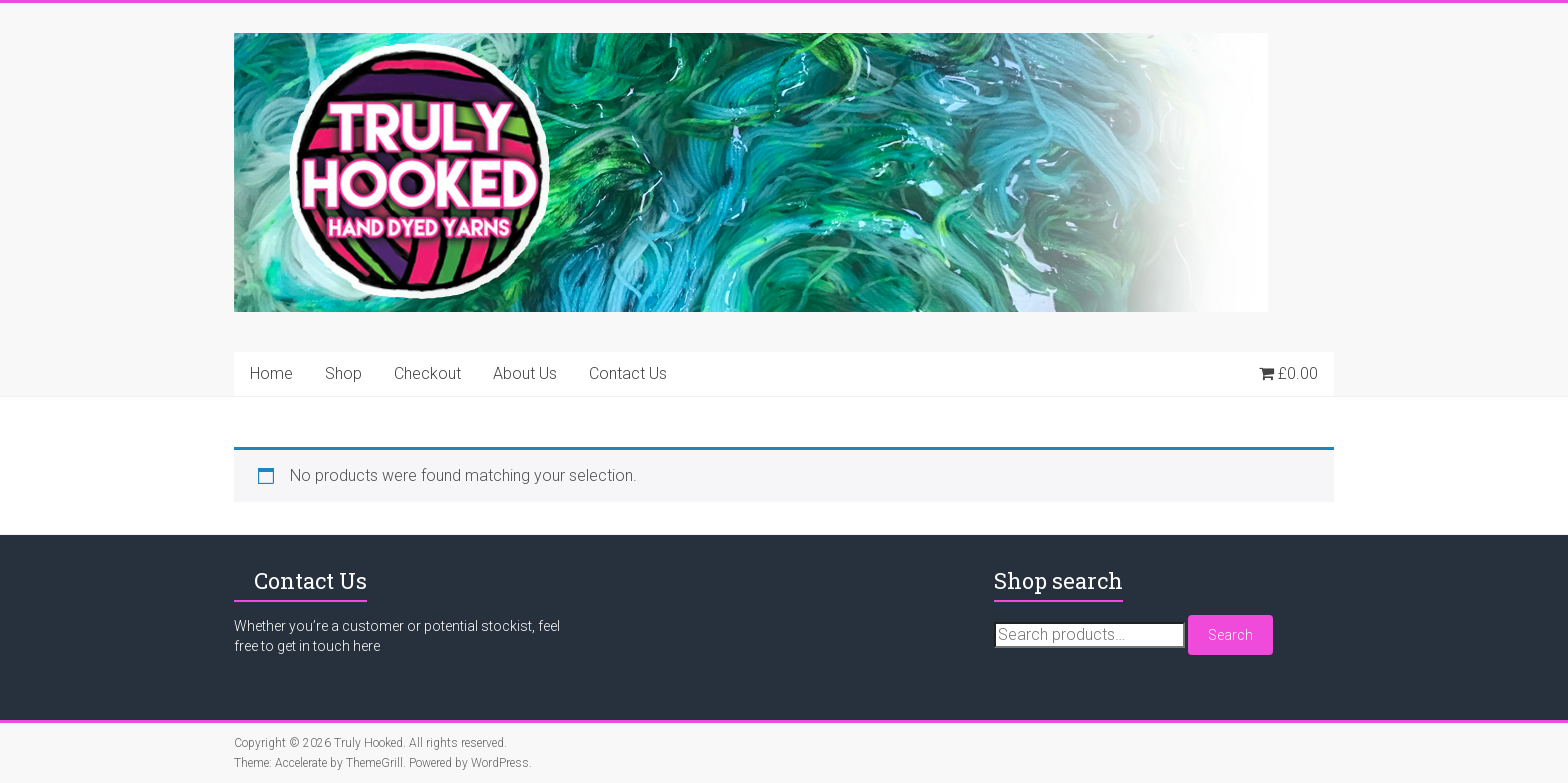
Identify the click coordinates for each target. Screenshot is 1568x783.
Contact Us (628, 373)
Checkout (427, 373)
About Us (525, 373)
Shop (343, 373)
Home (271, 373)
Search (1230, 635)
